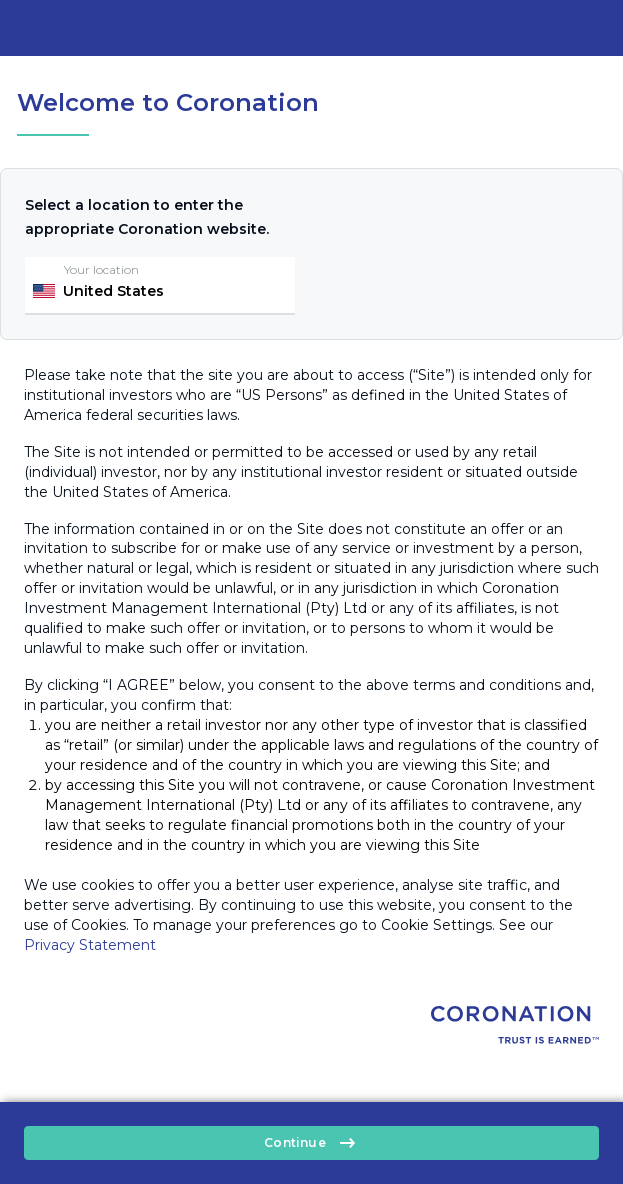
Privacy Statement (90, 945)
